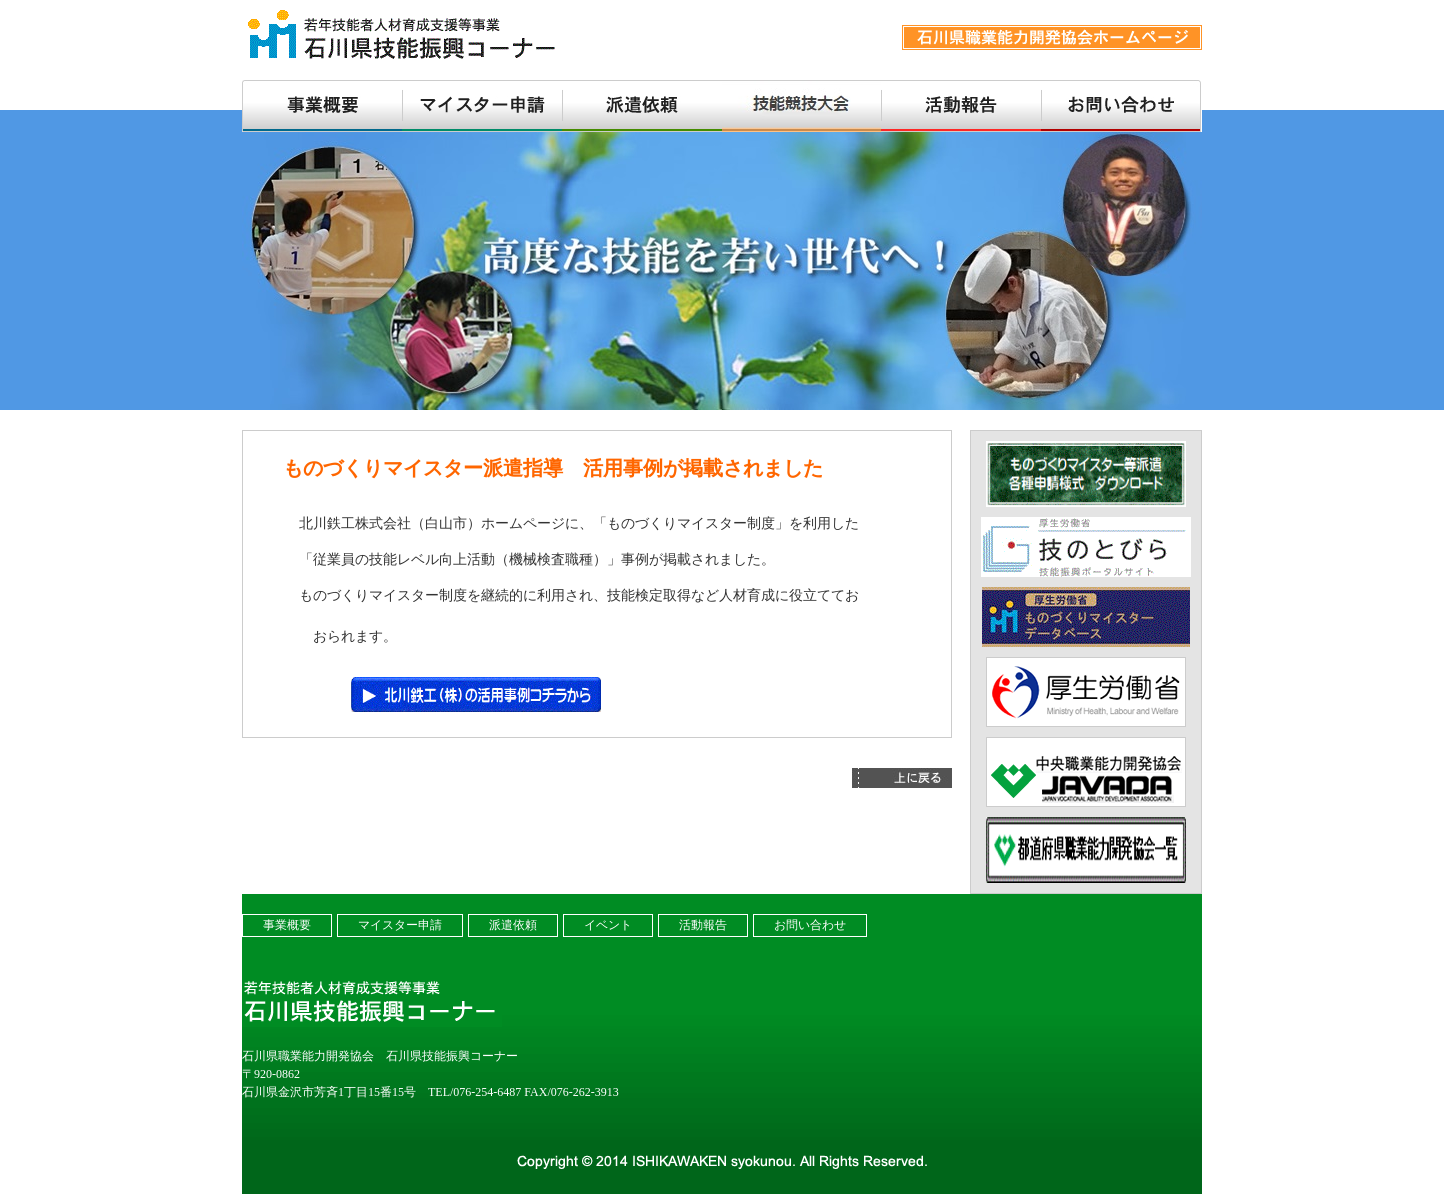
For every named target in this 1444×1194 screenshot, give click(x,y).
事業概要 (287, 925)
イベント (608, 925)
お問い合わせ (810, 925)
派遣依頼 (513, 925)
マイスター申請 (400, 925)
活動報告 (703, 925)
